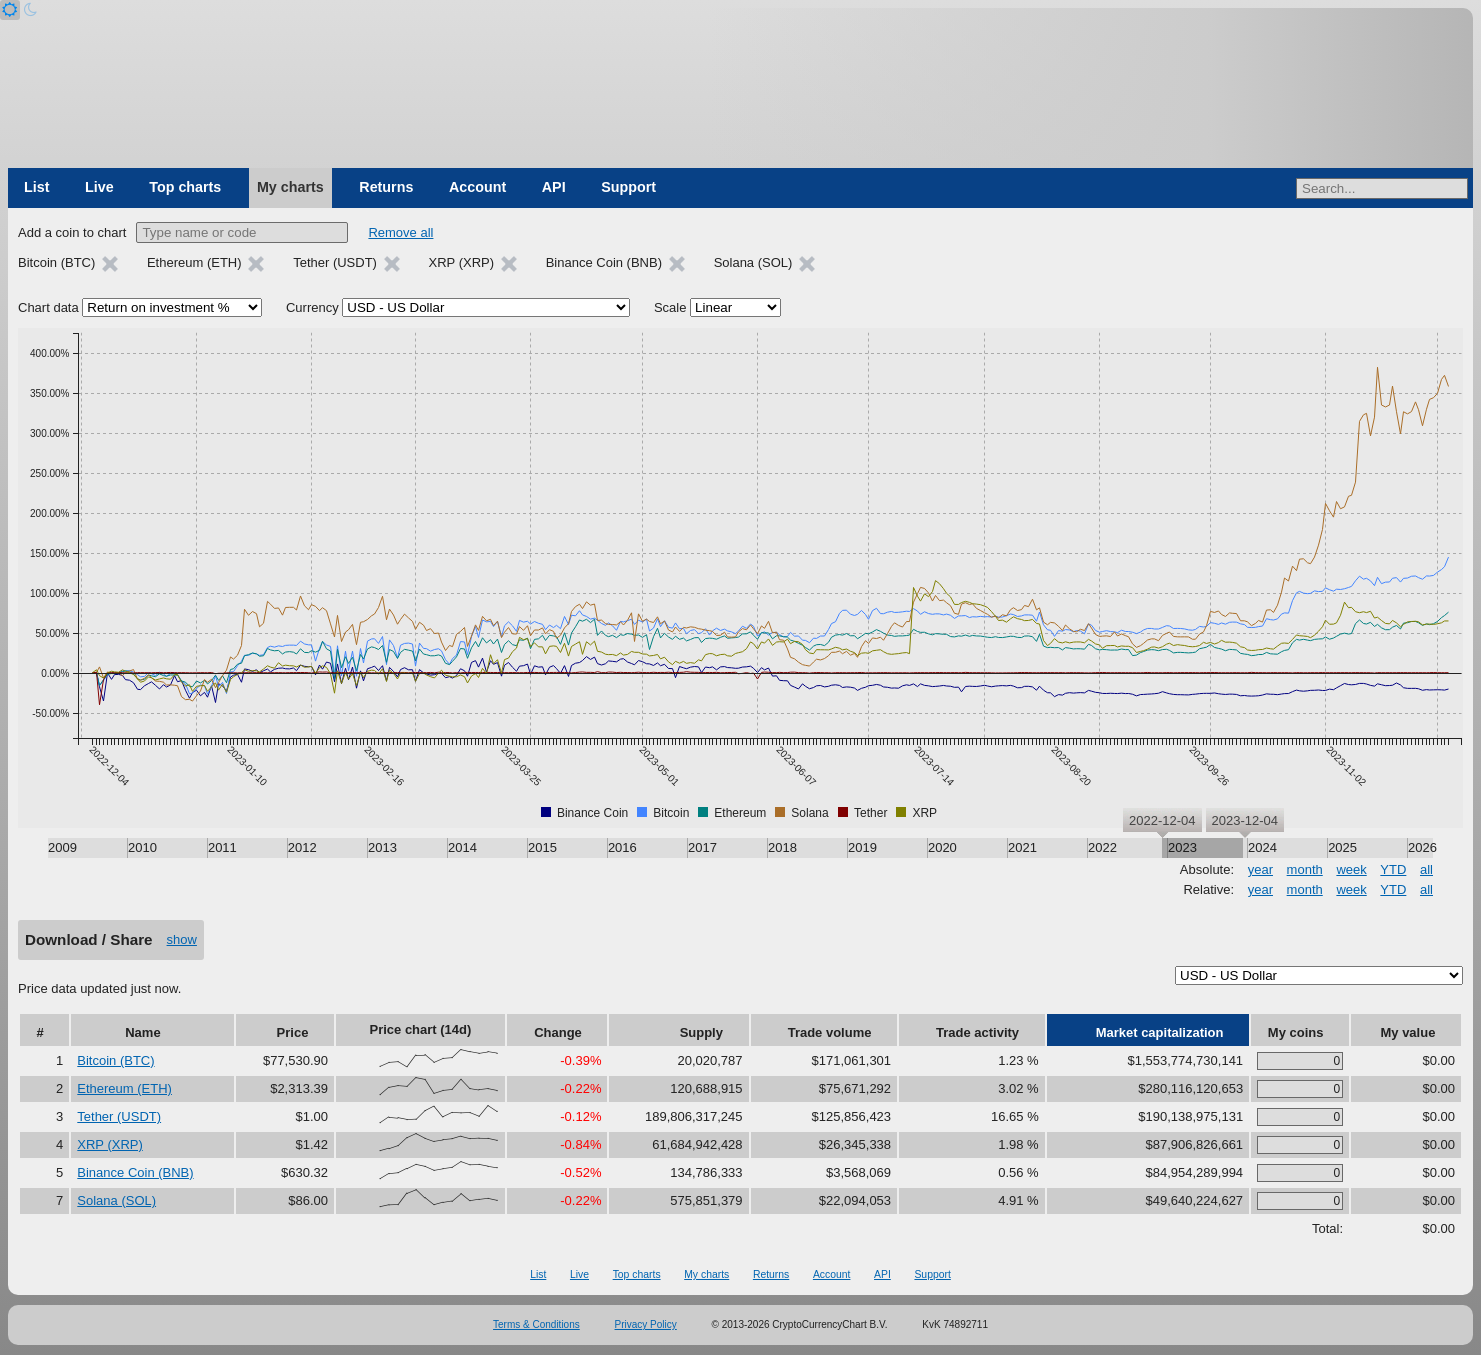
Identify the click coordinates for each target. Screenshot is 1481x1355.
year (1260, 869)
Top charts (185, 187)
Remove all (400, 232)
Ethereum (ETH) (124, 1088)
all (1426, 869)
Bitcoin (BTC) (115, 1060)
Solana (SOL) (116, 1200)
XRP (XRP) (110, 1144)
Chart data (48, 307)
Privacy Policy (646, 1324)
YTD (1393, 869)
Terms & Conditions (536, 1324)
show (182, 939)
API (554, 187)
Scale (670, 307)
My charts (290, 187)
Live (99, 187)
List (36, 187)
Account (477, 187)
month (1305, 869)
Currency (312, 307)
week (1351, 869)
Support (628, 187)
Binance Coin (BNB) (135, 1172)
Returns (386, 187)
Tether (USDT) (119, 1116)
